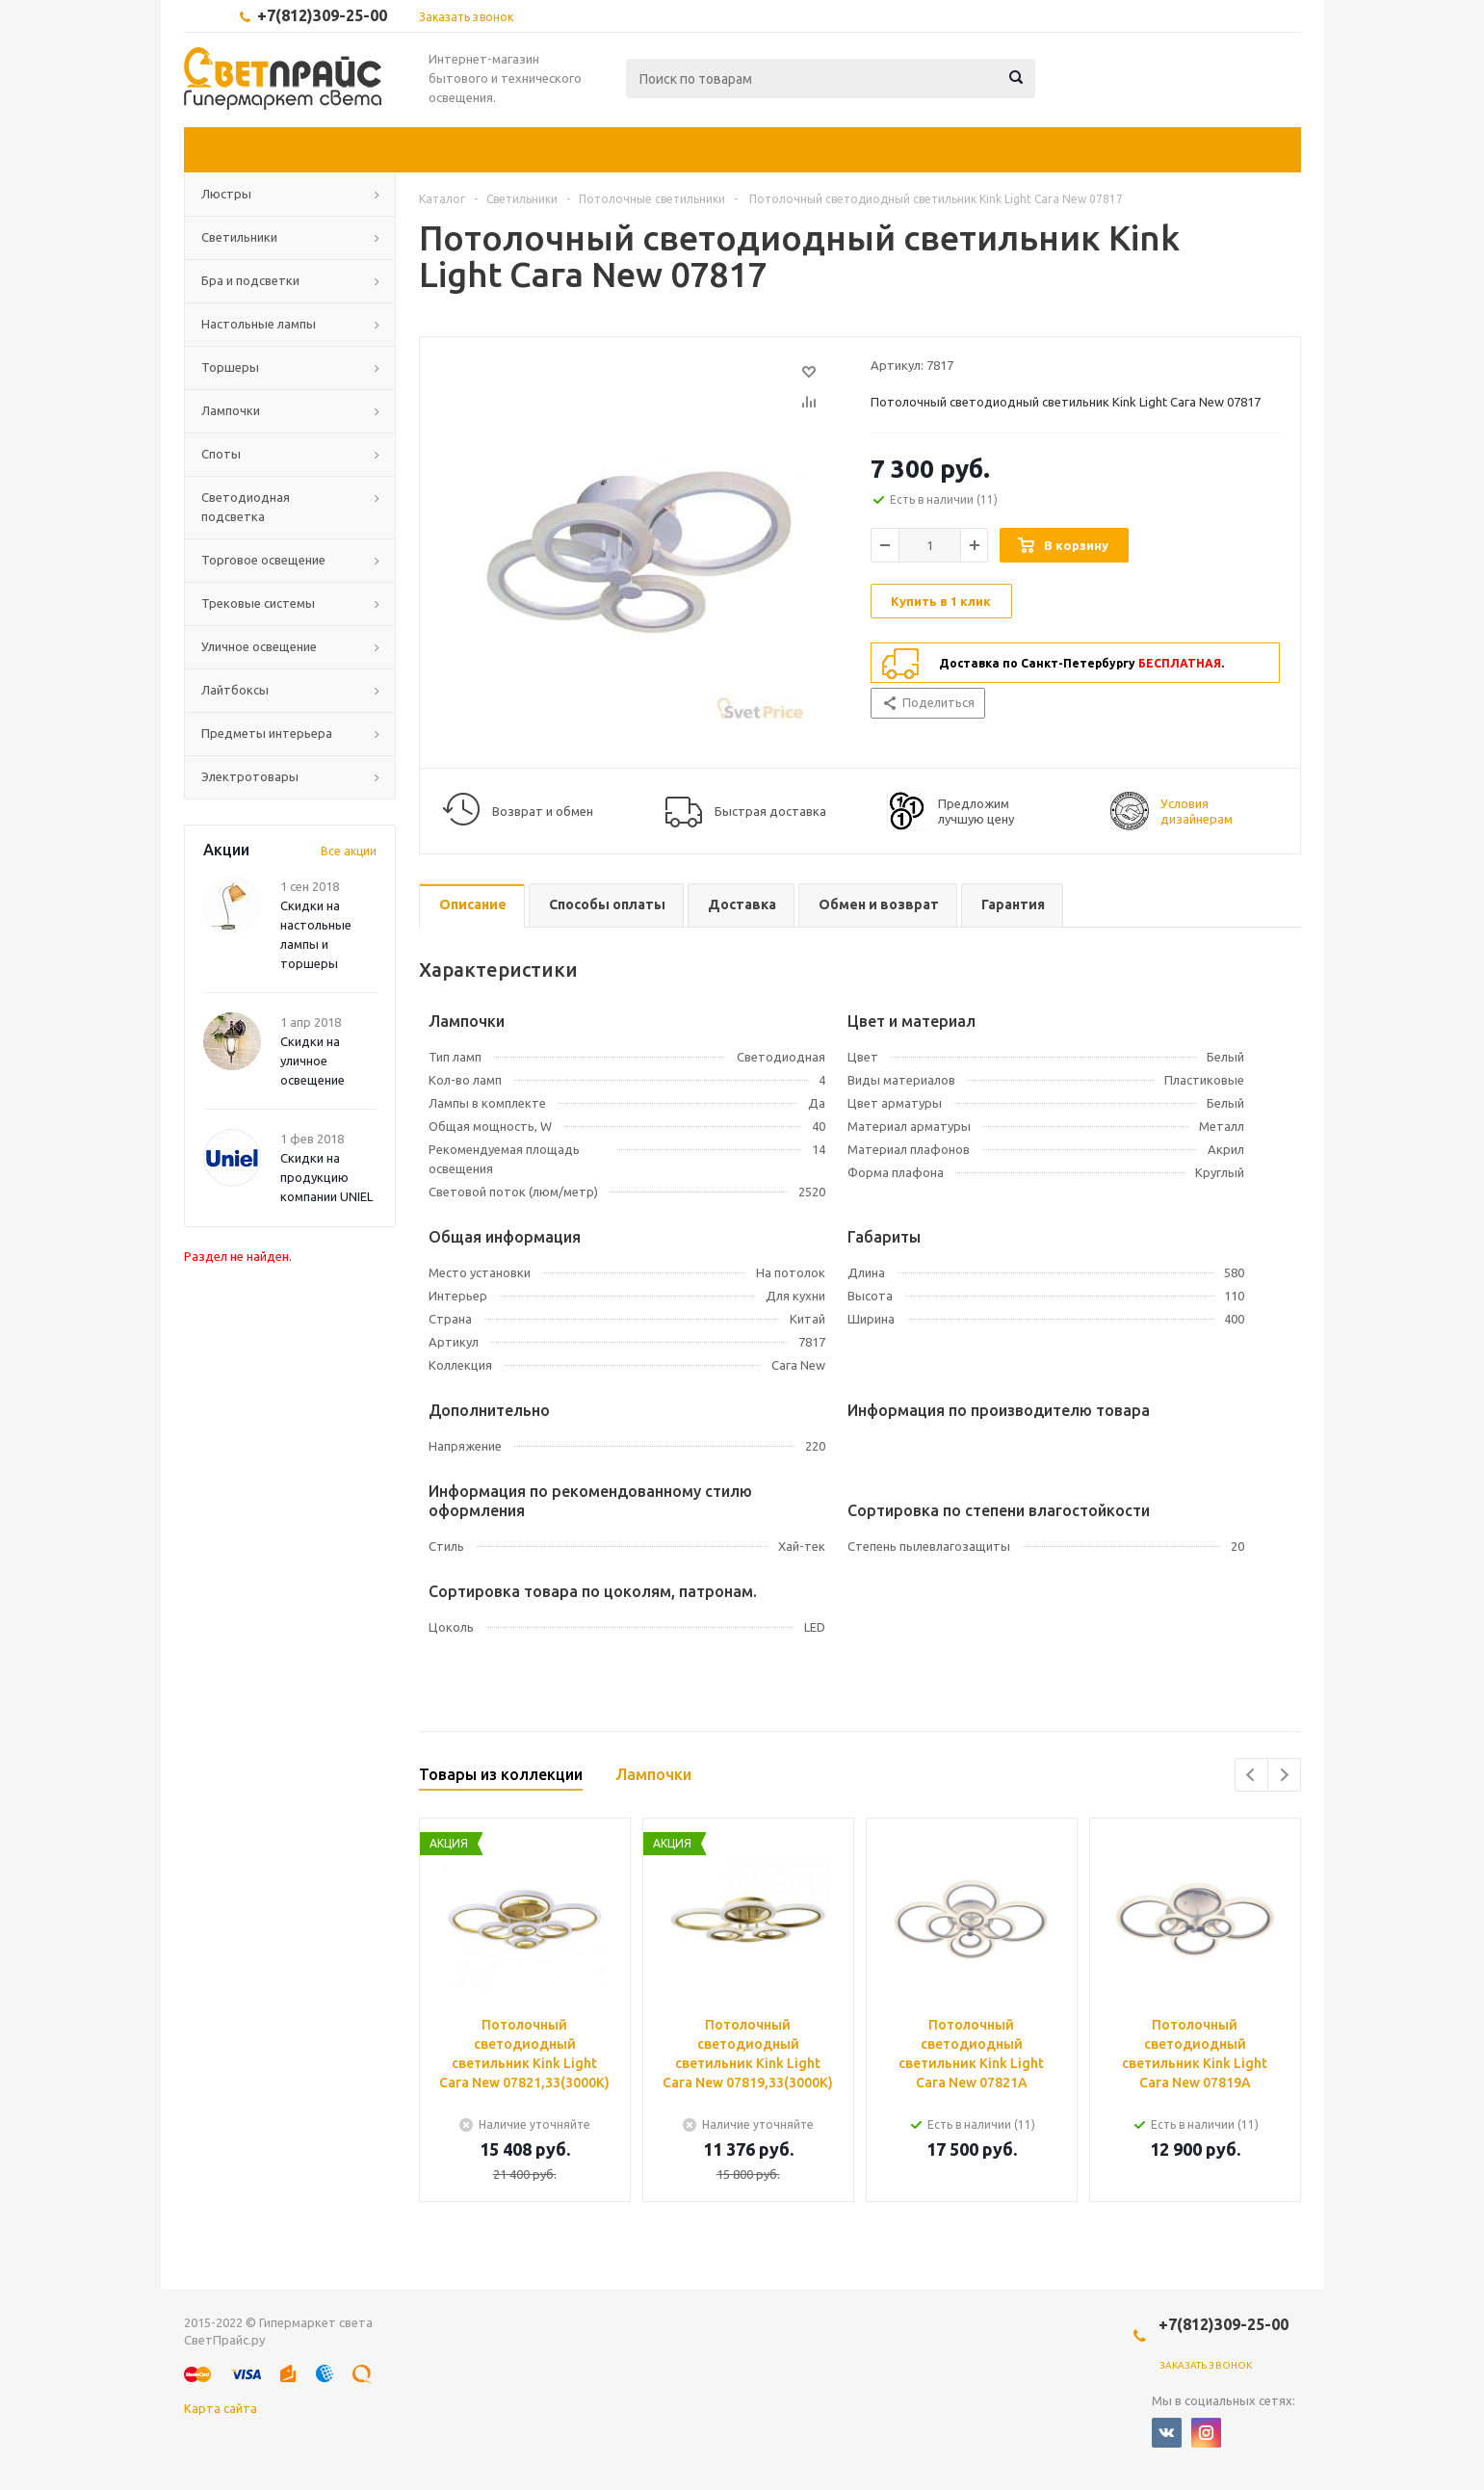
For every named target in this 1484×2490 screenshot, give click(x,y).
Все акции (349, 851)
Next (1284, 1775)
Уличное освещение (259, 646)
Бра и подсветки (250, 280)
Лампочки (230, 410)
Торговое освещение (263, 559)
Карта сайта (220, 2408)
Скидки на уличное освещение (312, 1061)
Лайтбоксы (235, 689)
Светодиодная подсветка (245, 506)
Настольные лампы (258, 323)
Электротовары (250, 776)
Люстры (226, 193)
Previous (1251, 1775)
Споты (221, 453)
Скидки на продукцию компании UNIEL (326, 1177)
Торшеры (230, 367)
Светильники (239, 237)
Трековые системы (258, 603)
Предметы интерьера (266, 733)
